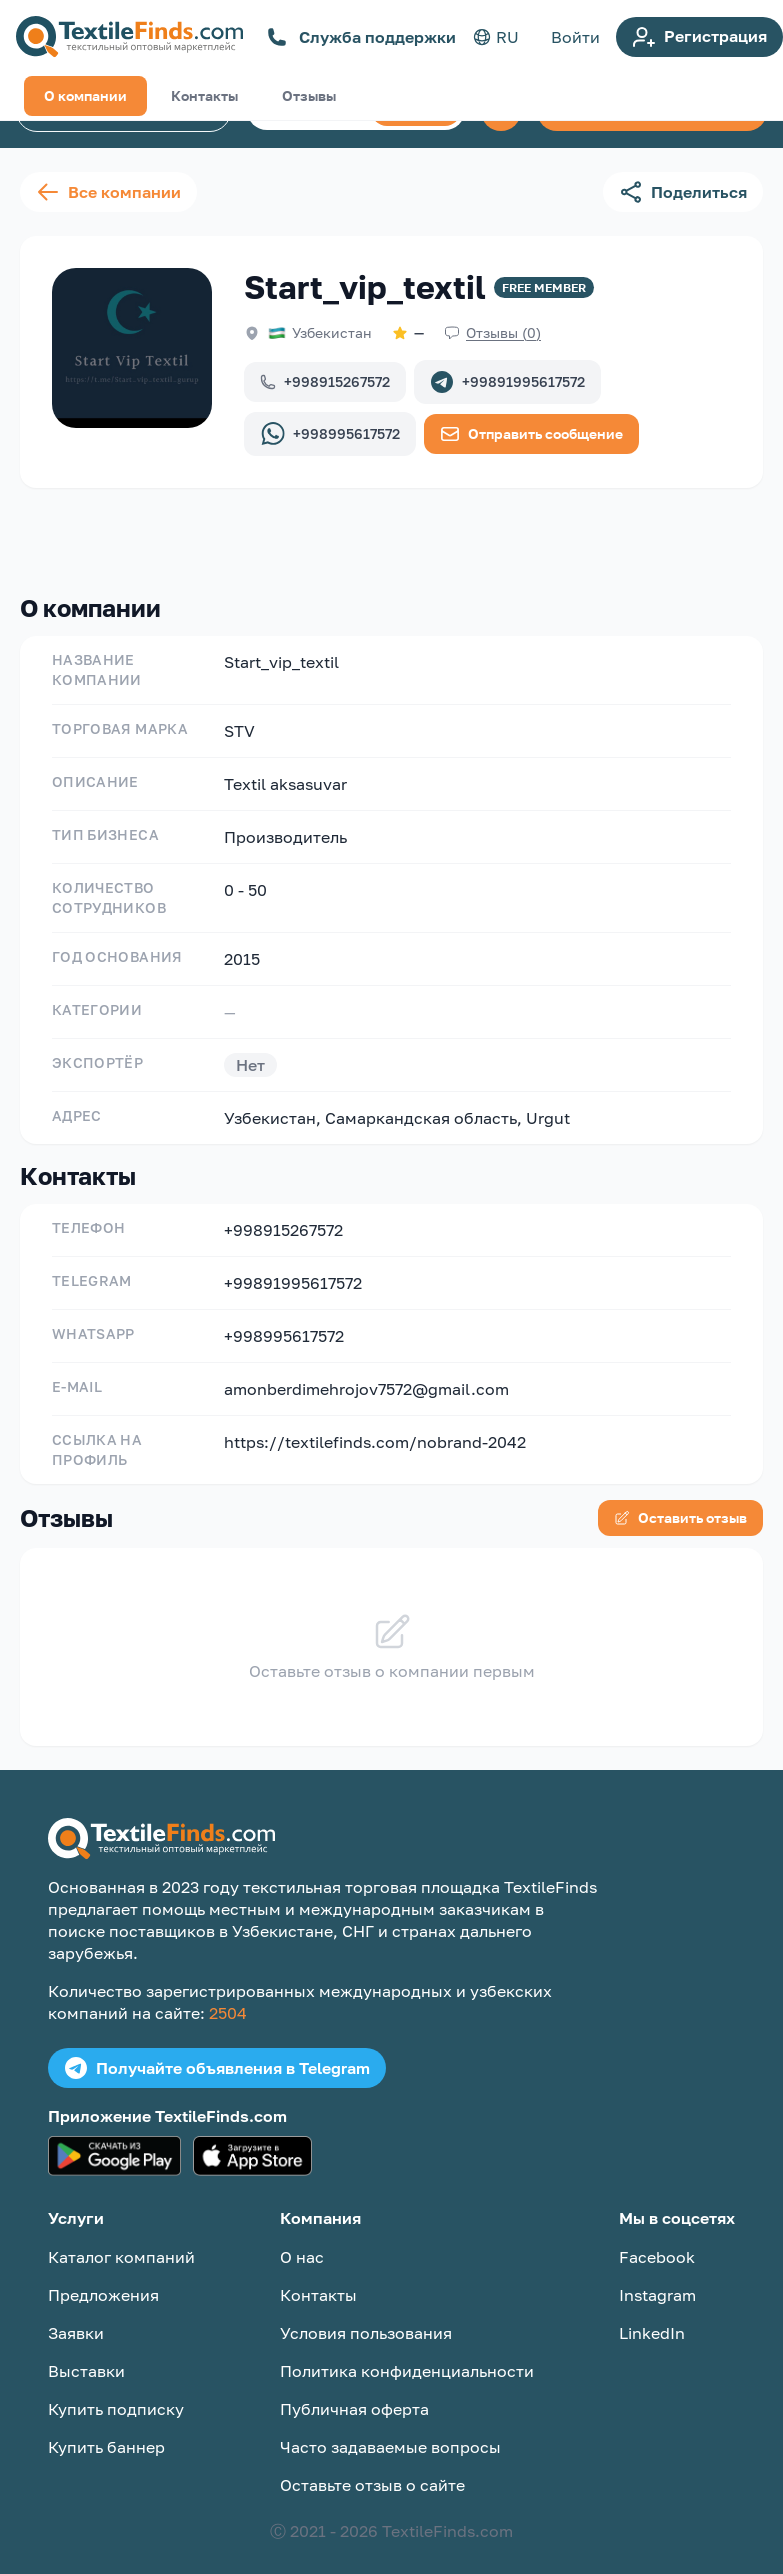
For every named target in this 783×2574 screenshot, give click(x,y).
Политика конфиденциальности (407, 2355)
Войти (575, 37)
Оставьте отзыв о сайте (372, 2469)
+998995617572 (330, 434)
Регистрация (699, 37)
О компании (85, 535)
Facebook (657, 2241)
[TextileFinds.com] (129, 37)
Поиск (416, 110)
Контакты (204, 535)
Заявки (76, 2317)
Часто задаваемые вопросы (390, 2431)
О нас (302, 2241)
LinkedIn (652, 2317)
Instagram (657, 2279)
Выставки (86, 2355)
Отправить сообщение (531, 434)
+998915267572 (325, 381)
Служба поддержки (361, 37)
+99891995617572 (507, 382)
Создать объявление (652, 111)
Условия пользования (366, 2317)
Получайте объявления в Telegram (217, 2052)
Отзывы (309, 535)
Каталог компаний (123, 111)
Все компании (108, 192)
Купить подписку (116, 2393)
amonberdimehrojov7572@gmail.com (366, 1373)
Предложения (103, 2279)
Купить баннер (106, 2431)
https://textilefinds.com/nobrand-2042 (375, 1426)
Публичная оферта (354, 2393)
